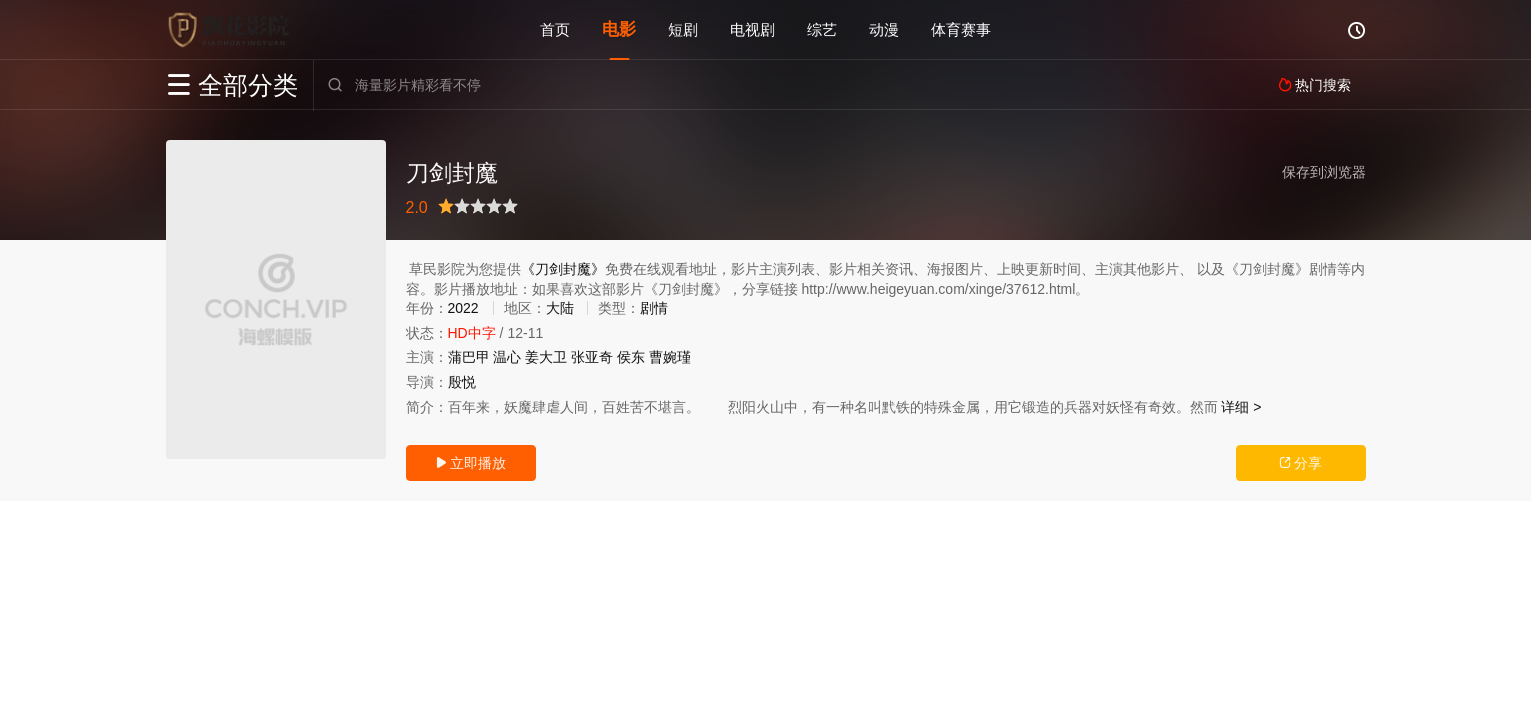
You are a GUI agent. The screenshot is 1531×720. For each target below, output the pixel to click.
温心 (507, 357)
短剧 (683, 29)
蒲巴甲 (469, 357)
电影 (619, 29)
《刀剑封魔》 (563, 269)
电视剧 (752, 29)
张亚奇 (592, 357)
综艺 (822, 29)
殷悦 (462, 382)
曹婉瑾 (670, 357)
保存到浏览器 (1324, 172)
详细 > (1241, 407)
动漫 (884, 29)
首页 (555, 29)
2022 (463, 308)
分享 (1301, 463)
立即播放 (471, 463)
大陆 (560, 308)
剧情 (654, 308)
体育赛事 (961, 29)
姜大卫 (546, 357)
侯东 (631, 357)
